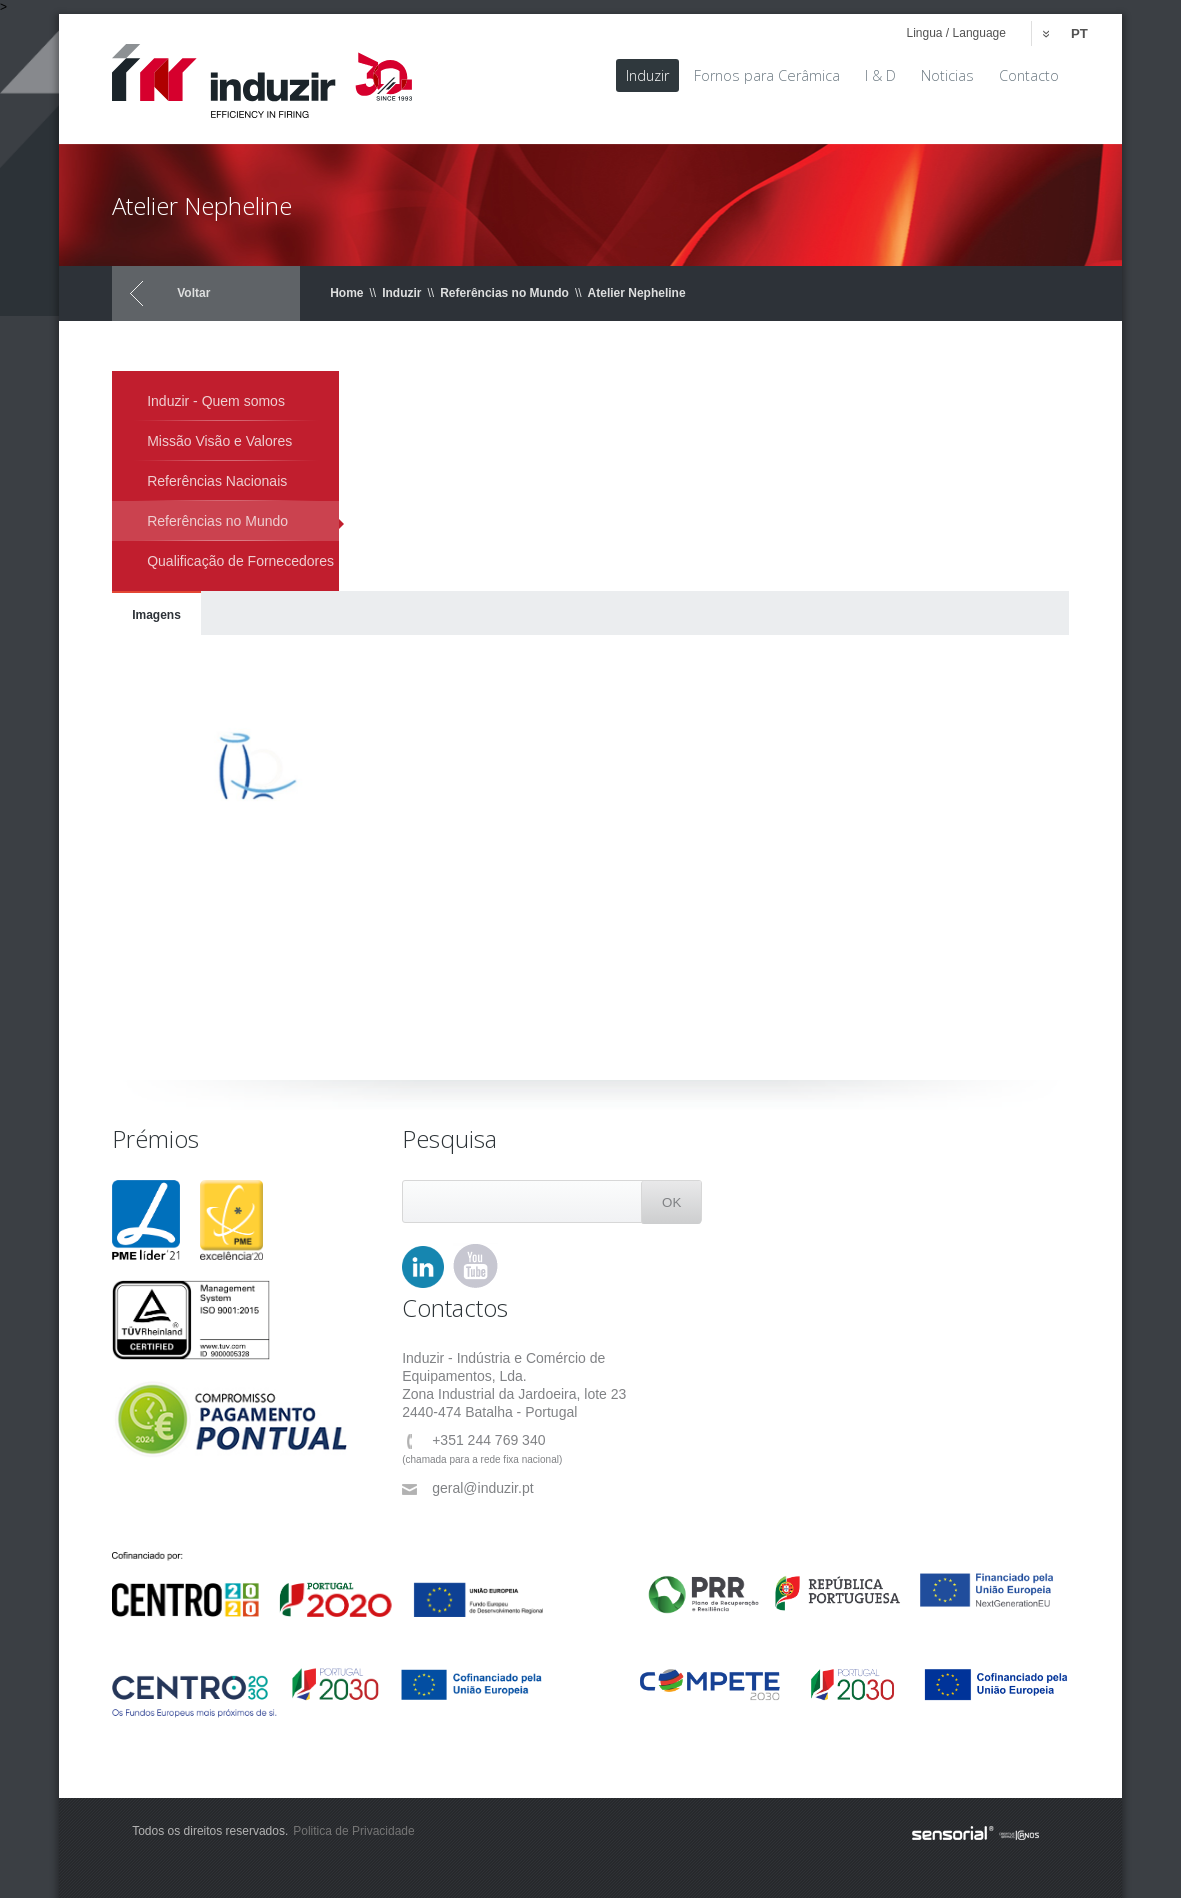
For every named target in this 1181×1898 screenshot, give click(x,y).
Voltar (193, 293)
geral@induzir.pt (467, 1488)
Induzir (401, 293)
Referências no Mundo (504, 293)
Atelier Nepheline (637, 293)
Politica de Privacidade (353, 1831)
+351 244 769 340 (473, 1440)
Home (346, 293)
